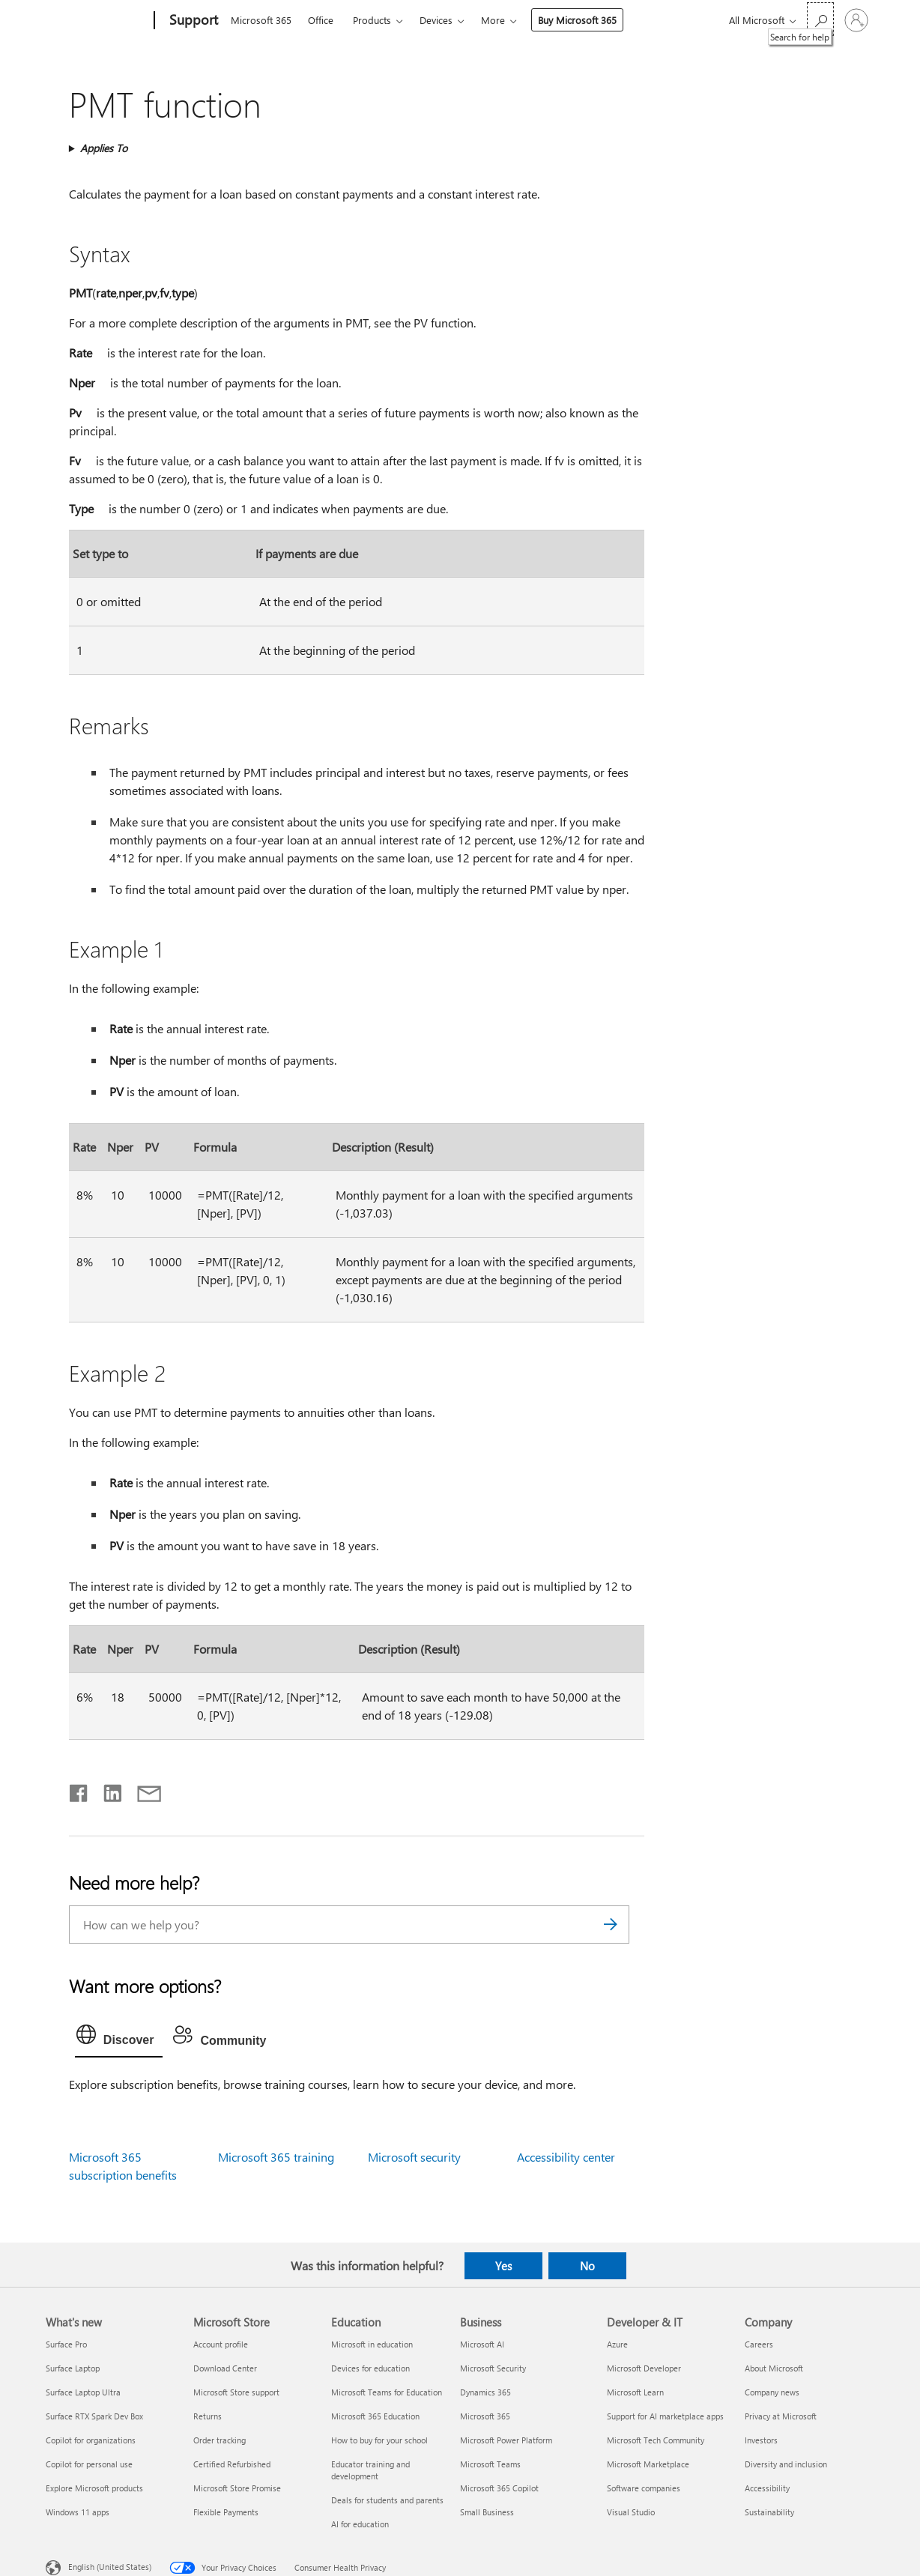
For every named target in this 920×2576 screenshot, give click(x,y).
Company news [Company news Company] (772, 2392)
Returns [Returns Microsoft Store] (207, 2416)
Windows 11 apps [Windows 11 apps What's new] (77, 2512)
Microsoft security (414, 2157)
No (587, 2265)
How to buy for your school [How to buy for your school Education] (379, 2440)
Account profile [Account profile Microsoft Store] (220, 2344)
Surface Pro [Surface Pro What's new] (66, 2344)
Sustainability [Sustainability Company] (769, 2512)
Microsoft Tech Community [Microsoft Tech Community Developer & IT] (655, 2440)
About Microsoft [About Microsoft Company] (774, 2368)
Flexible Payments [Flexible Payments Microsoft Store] (225, 2512)
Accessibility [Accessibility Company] (767, 2488)
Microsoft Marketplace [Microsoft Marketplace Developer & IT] (648, 2464)
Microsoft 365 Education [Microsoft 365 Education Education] (375, 2416)
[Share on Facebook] (79, 1790)
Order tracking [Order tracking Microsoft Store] (219, 2440)
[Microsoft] (97, 21)
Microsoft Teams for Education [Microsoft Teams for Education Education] (386, 2392)
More (493, 19)
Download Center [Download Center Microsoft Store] (225, 2368)
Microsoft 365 (261, 19)
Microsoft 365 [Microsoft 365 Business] (485, 2416)
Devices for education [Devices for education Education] (370, 2368)
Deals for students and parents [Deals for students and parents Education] (387, 2500)
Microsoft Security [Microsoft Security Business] (493, 2368)
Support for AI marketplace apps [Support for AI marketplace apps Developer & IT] (665, 2416)
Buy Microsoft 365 (577, 19)
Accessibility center (566, 2157)
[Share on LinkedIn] (107, 1790)
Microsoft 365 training (276, 2157)
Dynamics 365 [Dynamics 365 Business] (485, 2392)
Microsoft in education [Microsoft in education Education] (372, 2344)
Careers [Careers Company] (759, 2344)
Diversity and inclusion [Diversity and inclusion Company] (786, 2464)
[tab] (119, 2038)
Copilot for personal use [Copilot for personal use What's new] (89, 2464)
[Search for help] (820, 19)
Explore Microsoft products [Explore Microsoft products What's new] (94, 2488)
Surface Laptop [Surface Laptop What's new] (73, 2368)
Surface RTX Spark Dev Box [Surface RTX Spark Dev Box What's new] (94, 2416)
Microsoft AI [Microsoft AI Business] (482, 2344)
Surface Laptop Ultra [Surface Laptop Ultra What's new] (83, 2392)
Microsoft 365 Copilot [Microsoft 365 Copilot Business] (499, 2488)
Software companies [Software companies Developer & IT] (643, 2488)
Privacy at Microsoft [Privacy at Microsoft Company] (781, 2416)
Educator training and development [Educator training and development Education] (370, 2470)
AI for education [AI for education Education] (360, 2524)
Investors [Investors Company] (761, 2440)
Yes (503, 2265)
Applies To (103, 148)
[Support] (192, 21)
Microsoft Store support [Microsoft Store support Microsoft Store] (236, 2392)
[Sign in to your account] (856, 20)
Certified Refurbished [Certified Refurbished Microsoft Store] (231, 2464)
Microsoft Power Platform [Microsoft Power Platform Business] (506, 2440)
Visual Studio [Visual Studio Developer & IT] (631, 2512)
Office (320, 19)
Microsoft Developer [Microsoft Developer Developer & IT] (644, 2368)
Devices (436, 19)
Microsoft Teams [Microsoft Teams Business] (490, 2464)
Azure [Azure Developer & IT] (617, 2344)
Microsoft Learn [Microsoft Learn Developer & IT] (635, 2392)
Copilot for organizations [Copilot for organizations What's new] (91, 2440)
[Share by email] (142, 1790)
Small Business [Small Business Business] (487, 2512)
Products (372, 19)
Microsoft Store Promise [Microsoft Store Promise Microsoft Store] (237, 2488)
